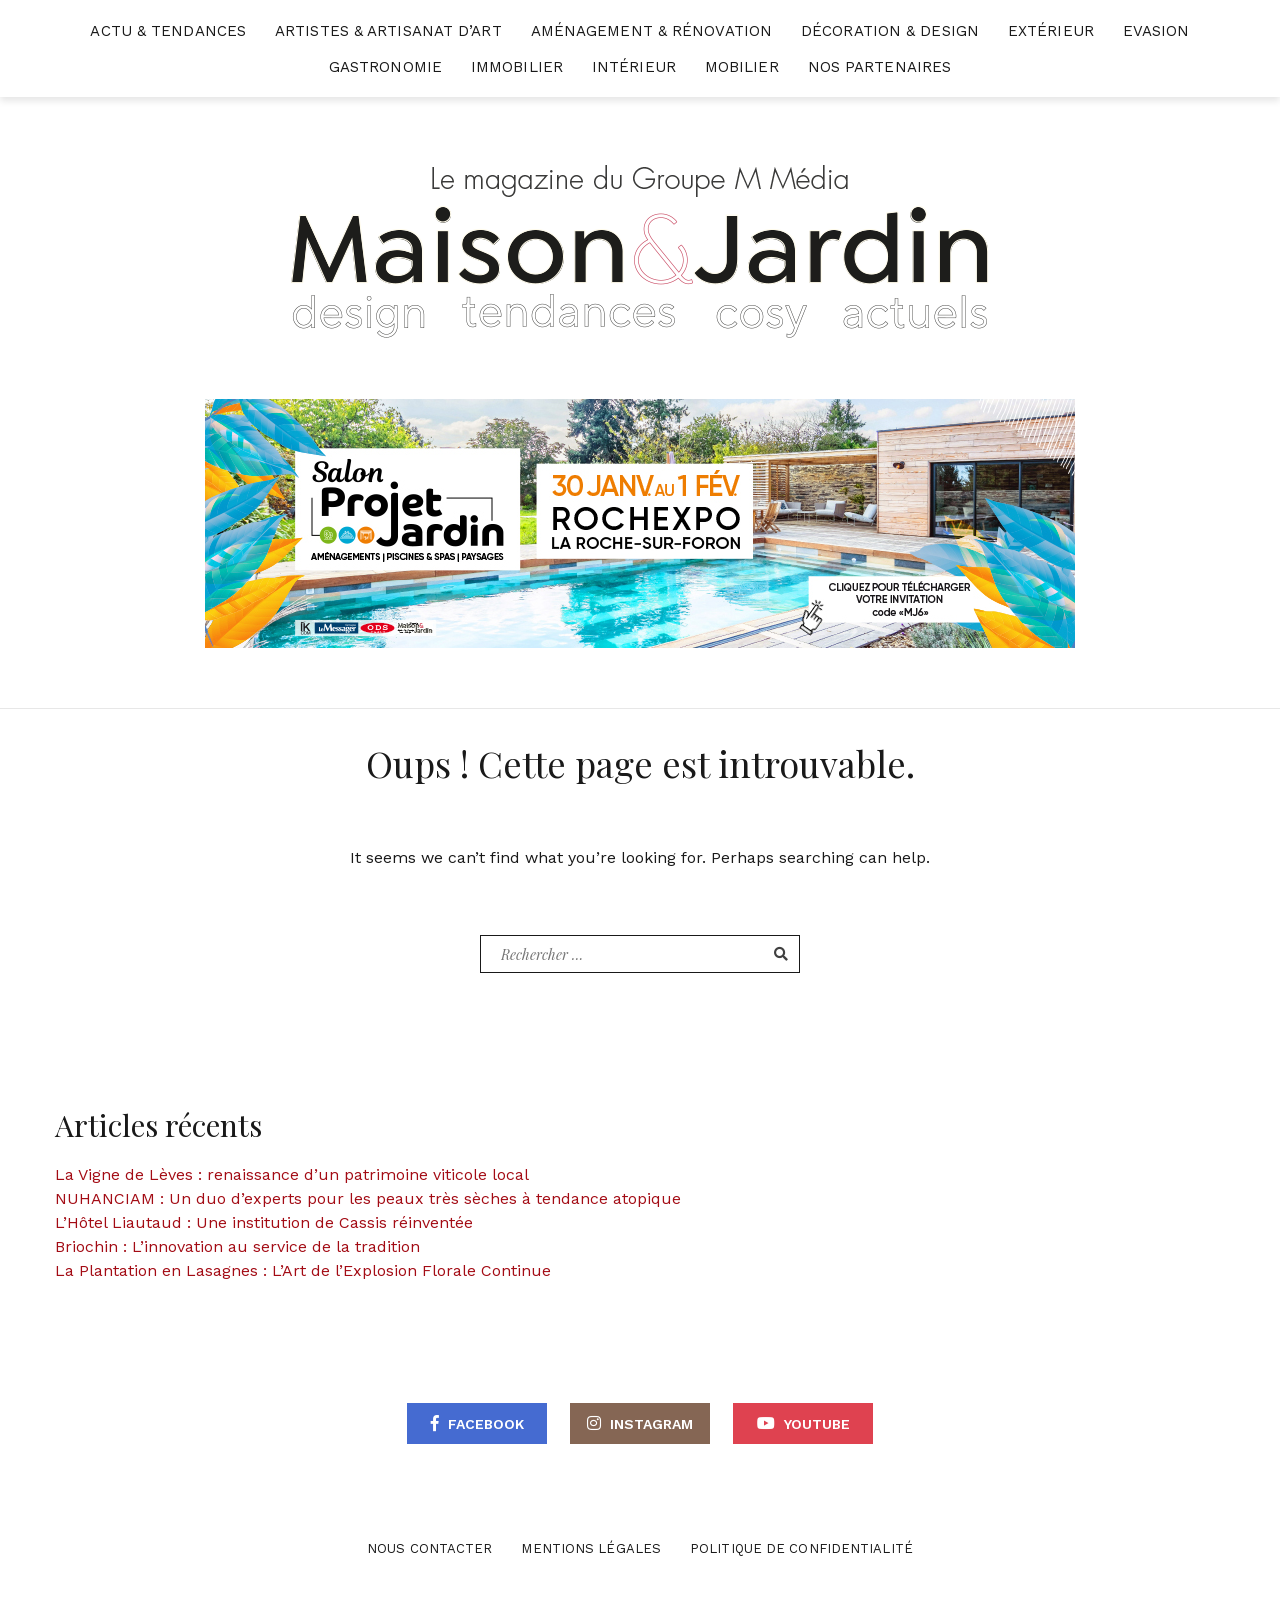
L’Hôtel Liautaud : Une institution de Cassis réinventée (264, 1222)
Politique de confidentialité (801, 1548)
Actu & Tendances (168, 31)
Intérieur (634, 67)
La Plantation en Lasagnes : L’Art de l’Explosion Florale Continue (303, 1270)
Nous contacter (429, 1548)
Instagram (651, 1424)
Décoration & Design (890, 31)
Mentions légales (591, 1548)
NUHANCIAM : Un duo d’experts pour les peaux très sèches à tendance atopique (368, 1198)
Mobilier (742, 67)
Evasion (1156, 31)
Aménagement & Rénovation (651, 31)
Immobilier (517, 67)
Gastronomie (385, 67)
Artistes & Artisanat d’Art (388, 31)
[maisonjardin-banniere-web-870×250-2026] (640, 522)
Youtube (817, 1424)
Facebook (486, 1424)
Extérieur (1051, 31)
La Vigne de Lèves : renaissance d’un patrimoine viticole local (292, 1174)
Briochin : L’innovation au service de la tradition (237, 1246)
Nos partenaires (880, 67)
